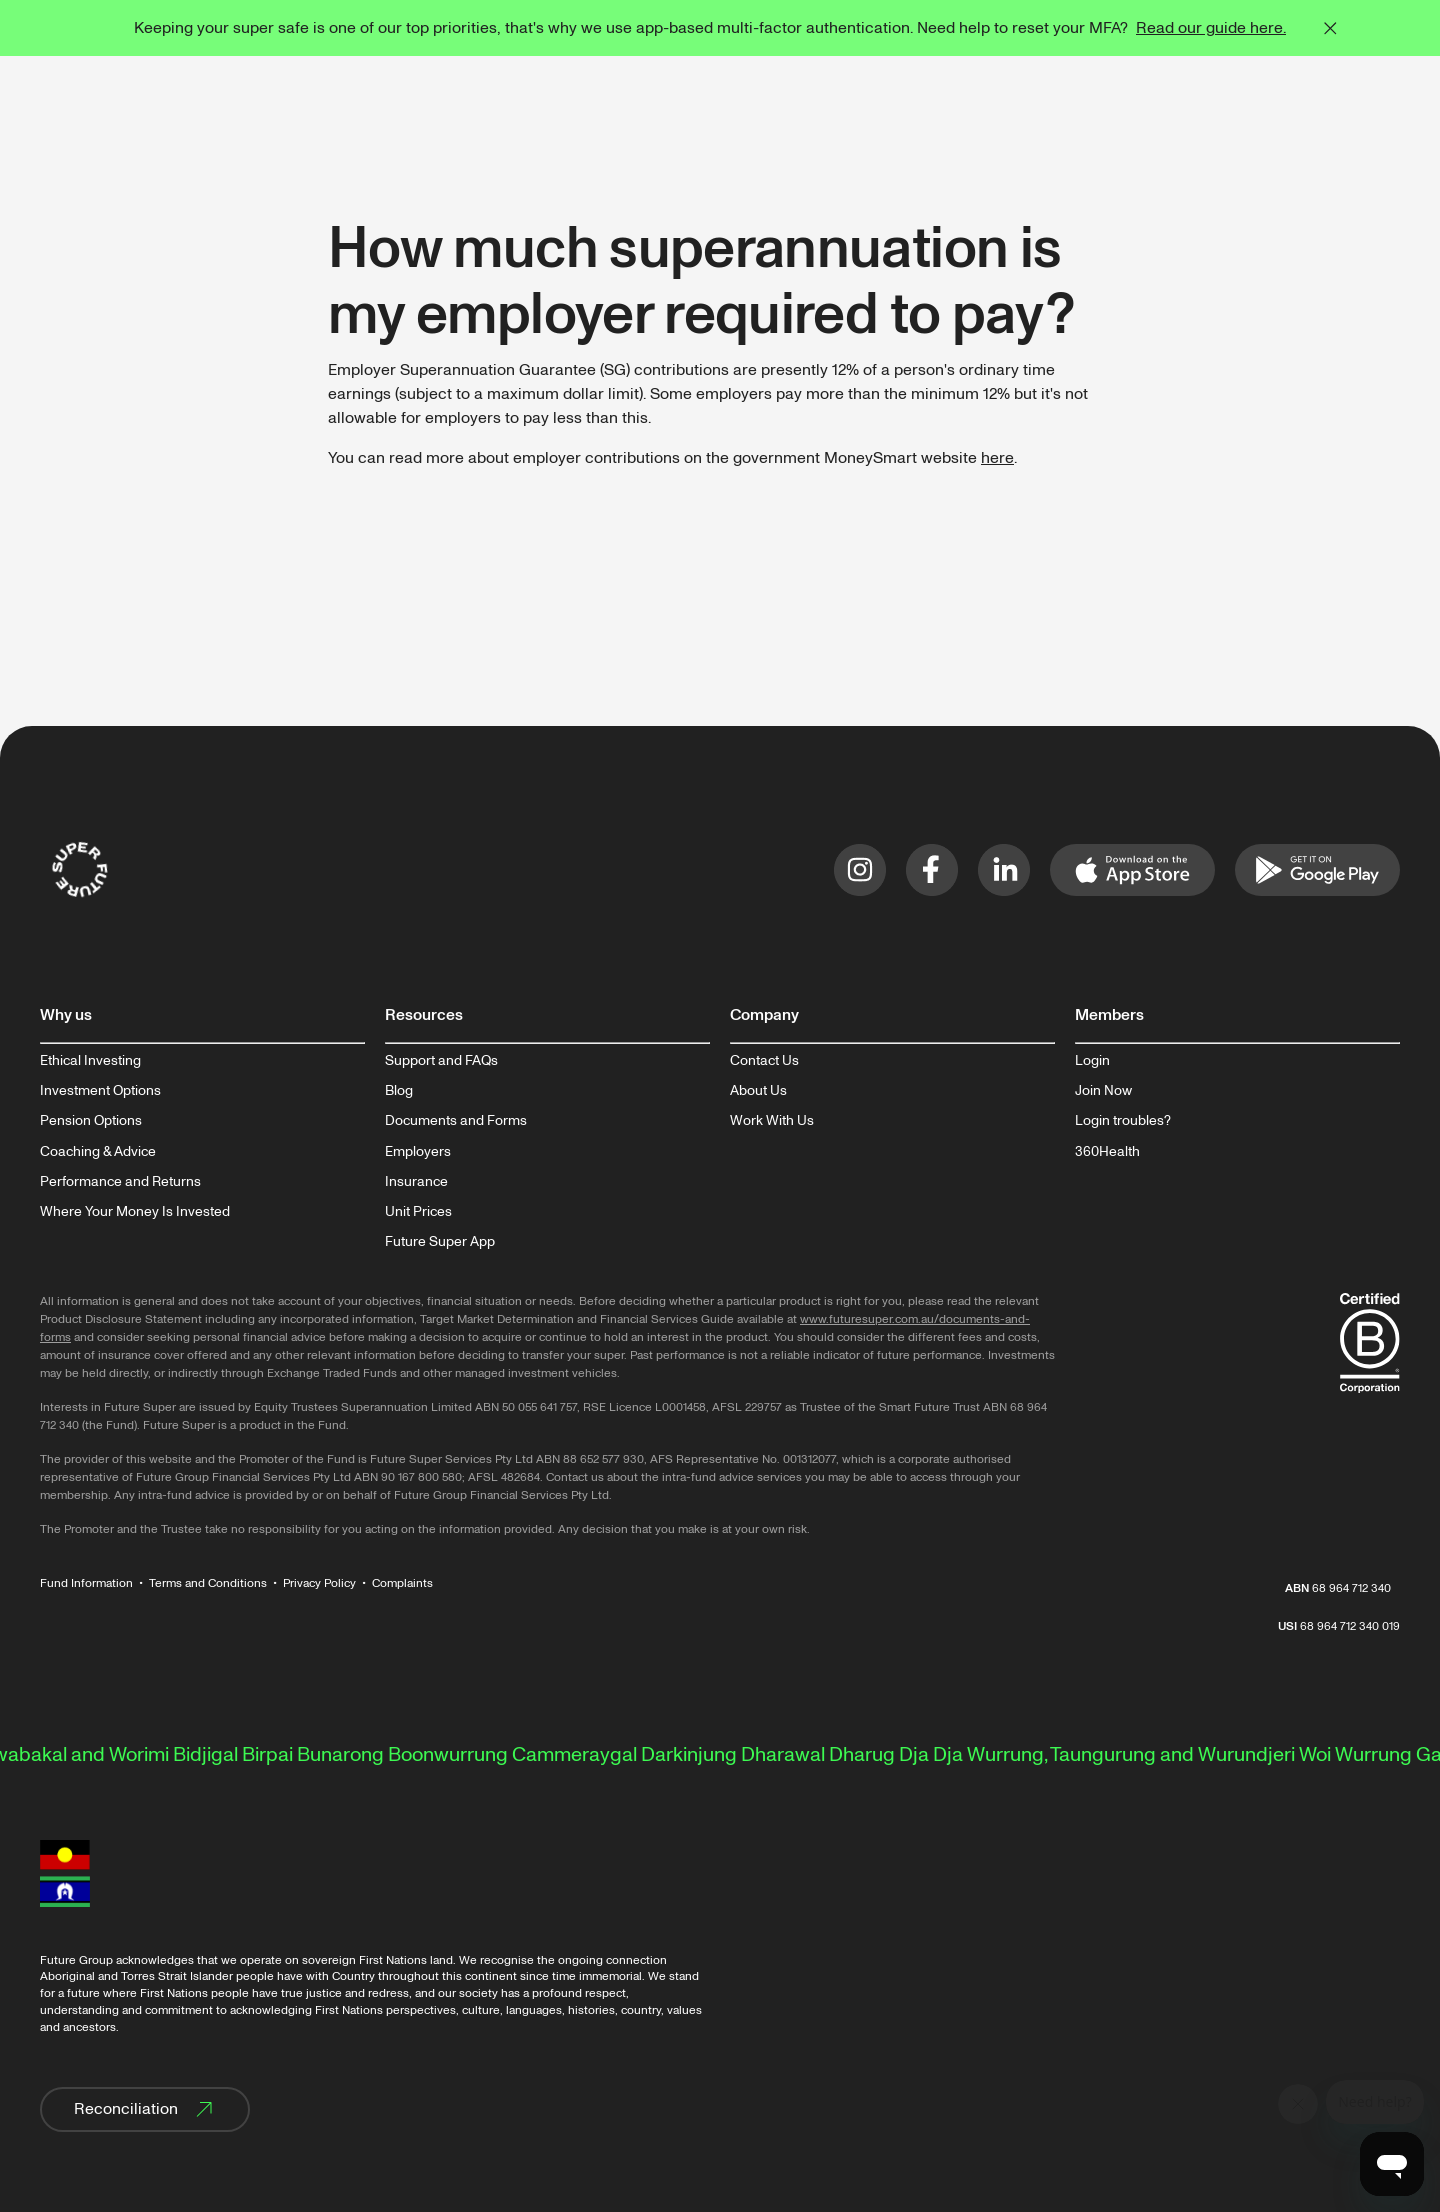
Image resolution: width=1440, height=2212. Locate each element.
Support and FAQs (441, 1061)
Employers (418, 1152)
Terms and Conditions (208, 1583)
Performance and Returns (120, 1182)
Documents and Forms (456, 1121)
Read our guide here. (1211, 28)
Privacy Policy (319, 1583)
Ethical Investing (90, 1061)
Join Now (1103, 1091)
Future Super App (440, 1242)
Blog (399, 1091)
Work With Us (772, 1121)
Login (1092, 1061)
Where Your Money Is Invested (135, 1212)
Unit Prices (418, 1212)
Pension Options (91, 1121)
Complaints (402, 1583)
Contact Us (764, 1061)
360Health (1107, 1152)
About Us (758, 1091)
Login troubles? (1123, 1121)
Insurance (416, 1182)
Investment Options (100, 1091)
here (997, 458)
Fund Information (86, 1583)
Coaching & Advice (98, 1152)
